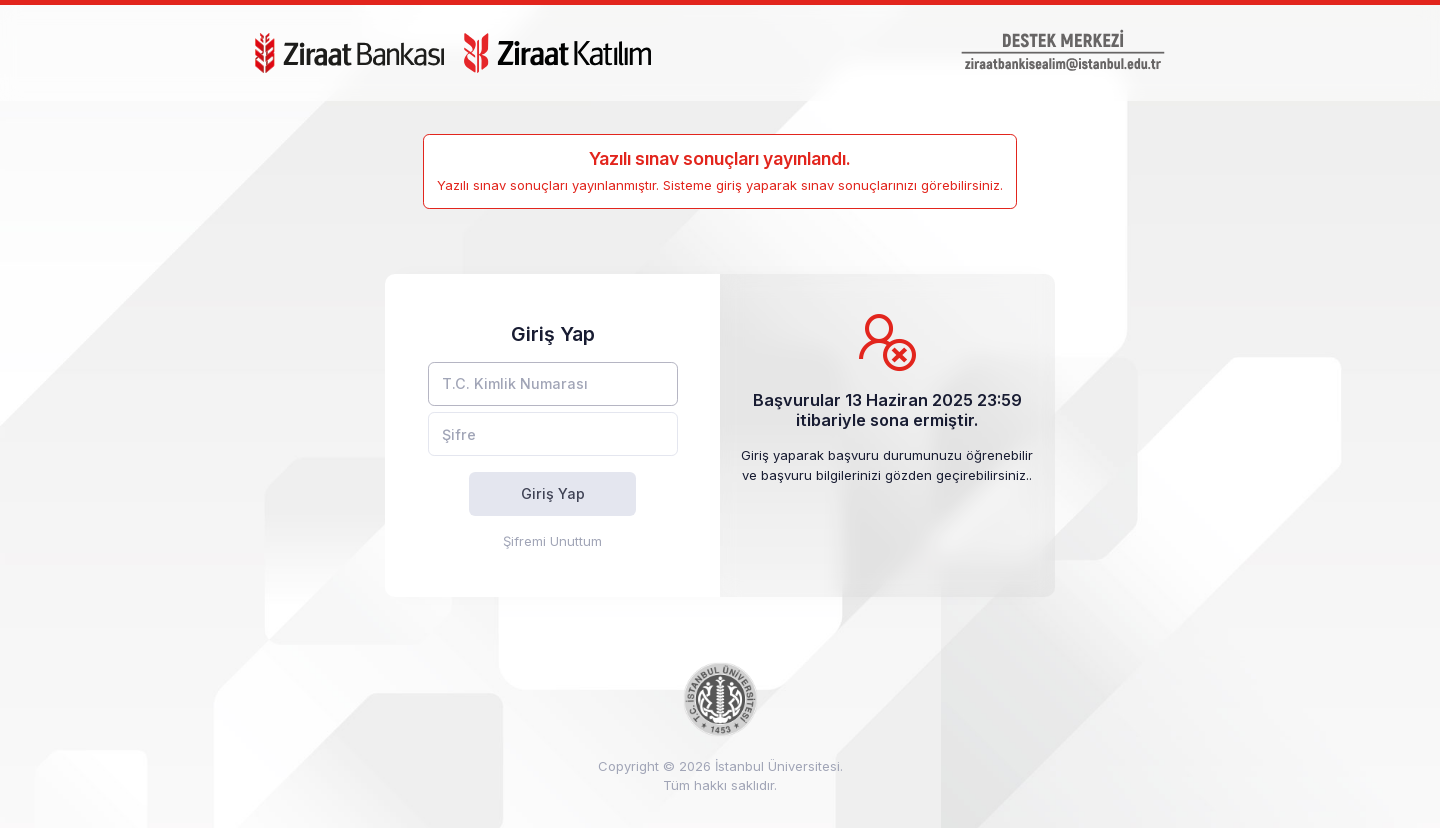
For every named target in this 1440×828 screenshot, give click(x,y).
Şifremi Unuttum (552, 541)
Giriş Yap (553, 493)
